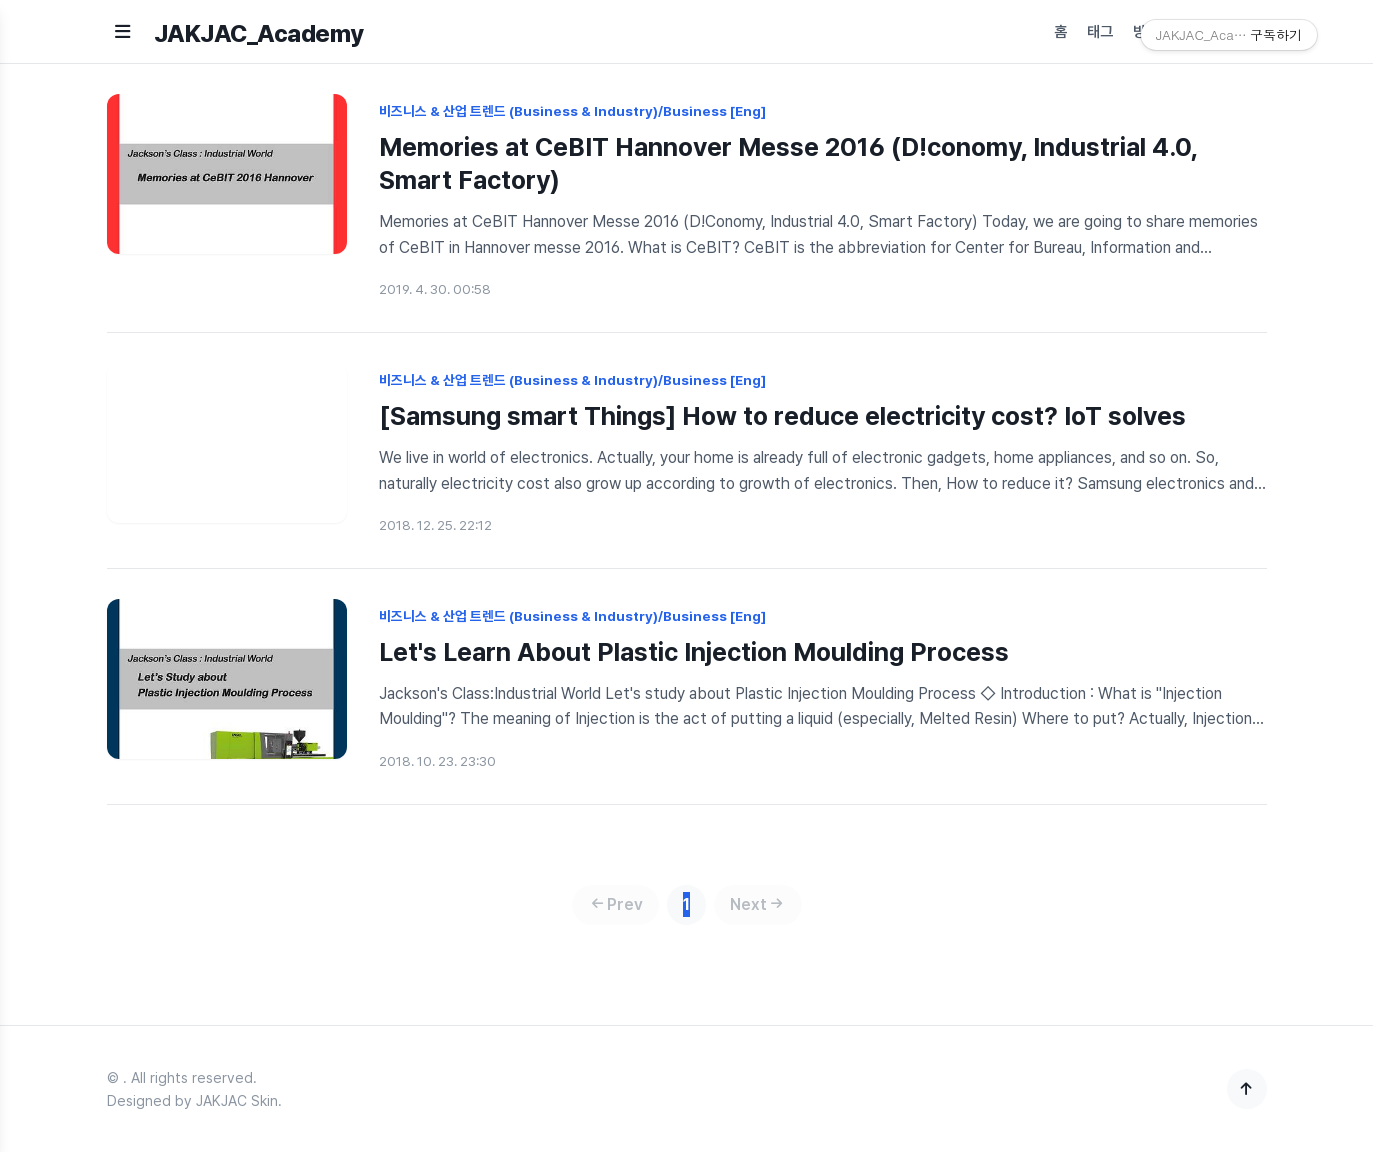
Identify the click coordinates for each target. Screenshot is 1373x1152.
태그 (1100, 32)
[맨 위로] (1247, 1089)
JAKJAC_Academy (259, 33)
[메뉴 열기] (122, 31)
